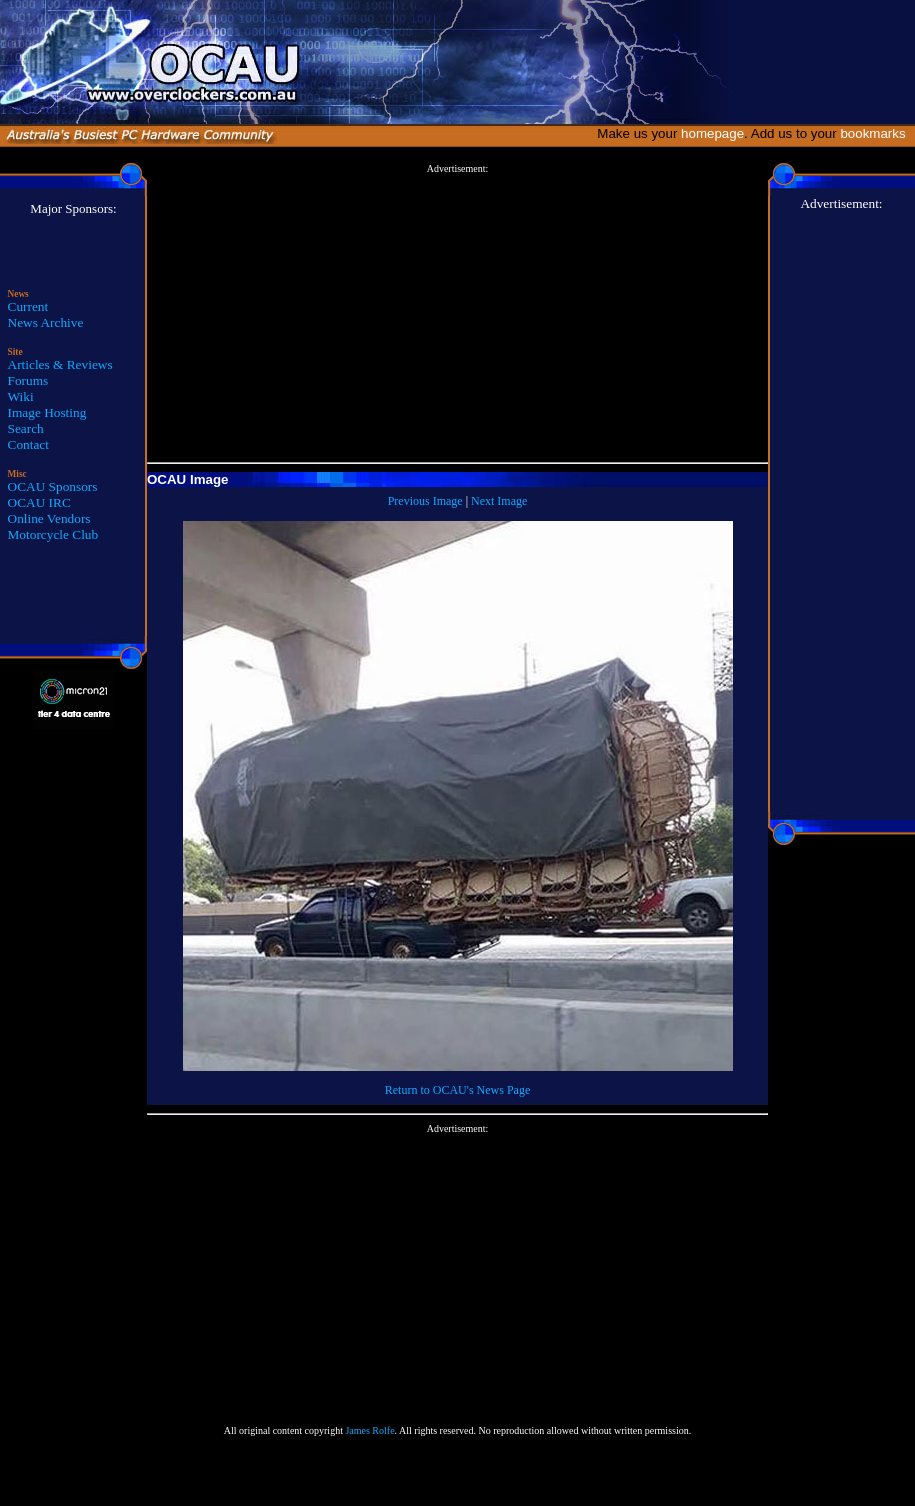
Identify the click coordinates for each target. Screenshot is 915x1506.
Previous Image (425, 501)
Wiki (21, 396)
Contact (28, 444)
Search (26, 428)
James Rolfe (369, 1430)
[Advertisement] (457, 314)
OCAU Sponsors (53, 486)
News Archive (46, 322)
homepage (712, 133)
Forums (28, 380)
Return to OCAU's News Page (457, 1090)
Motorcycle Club (53, 534)
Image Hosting (47, 412)
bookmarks (876, 133)
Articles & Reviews (60, 364)
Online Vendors (49, 518)
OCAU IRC (39, 502)
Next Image (499, 501)
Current (28, 306)
